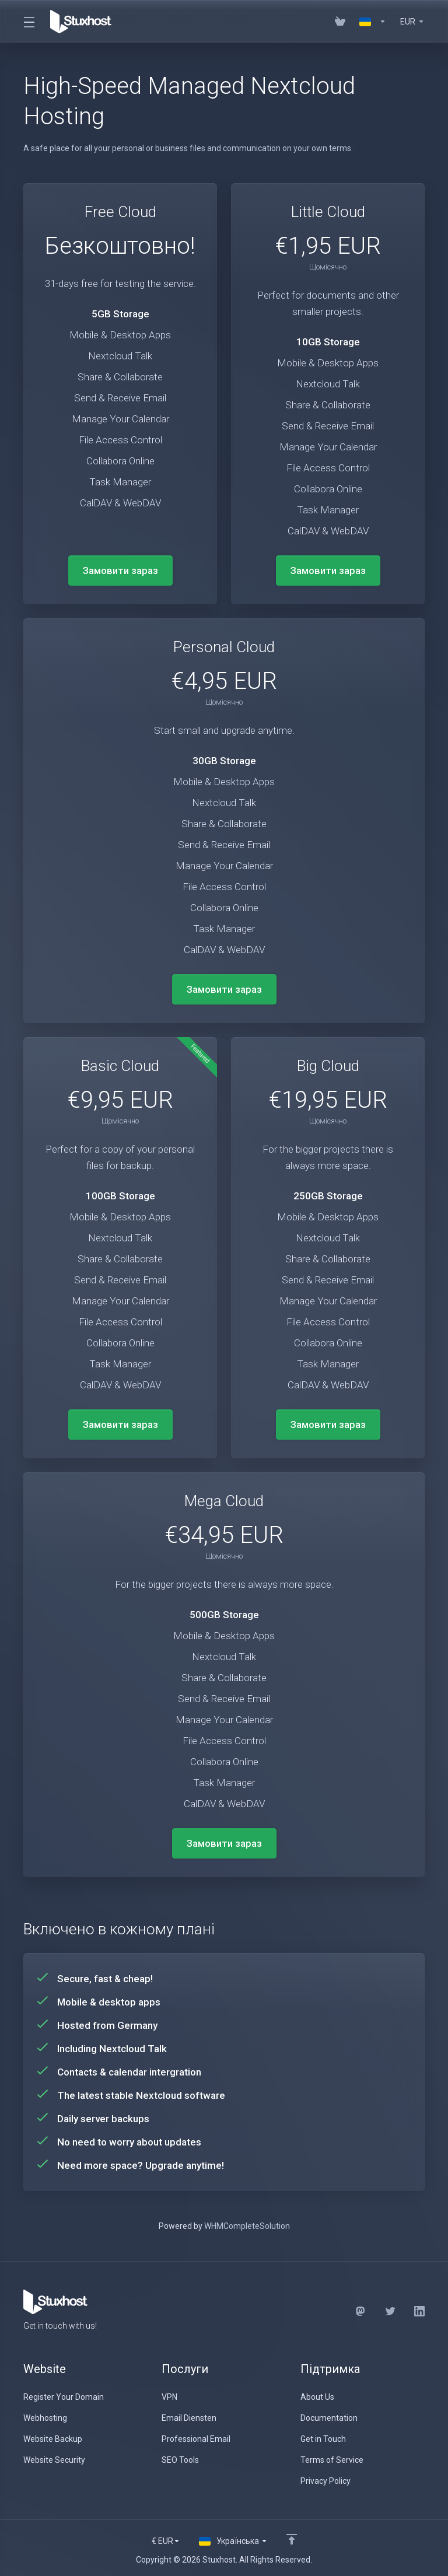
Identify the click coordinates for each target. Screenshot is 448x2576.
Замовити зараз (120, 570)
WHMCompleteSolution (247, 2226)
